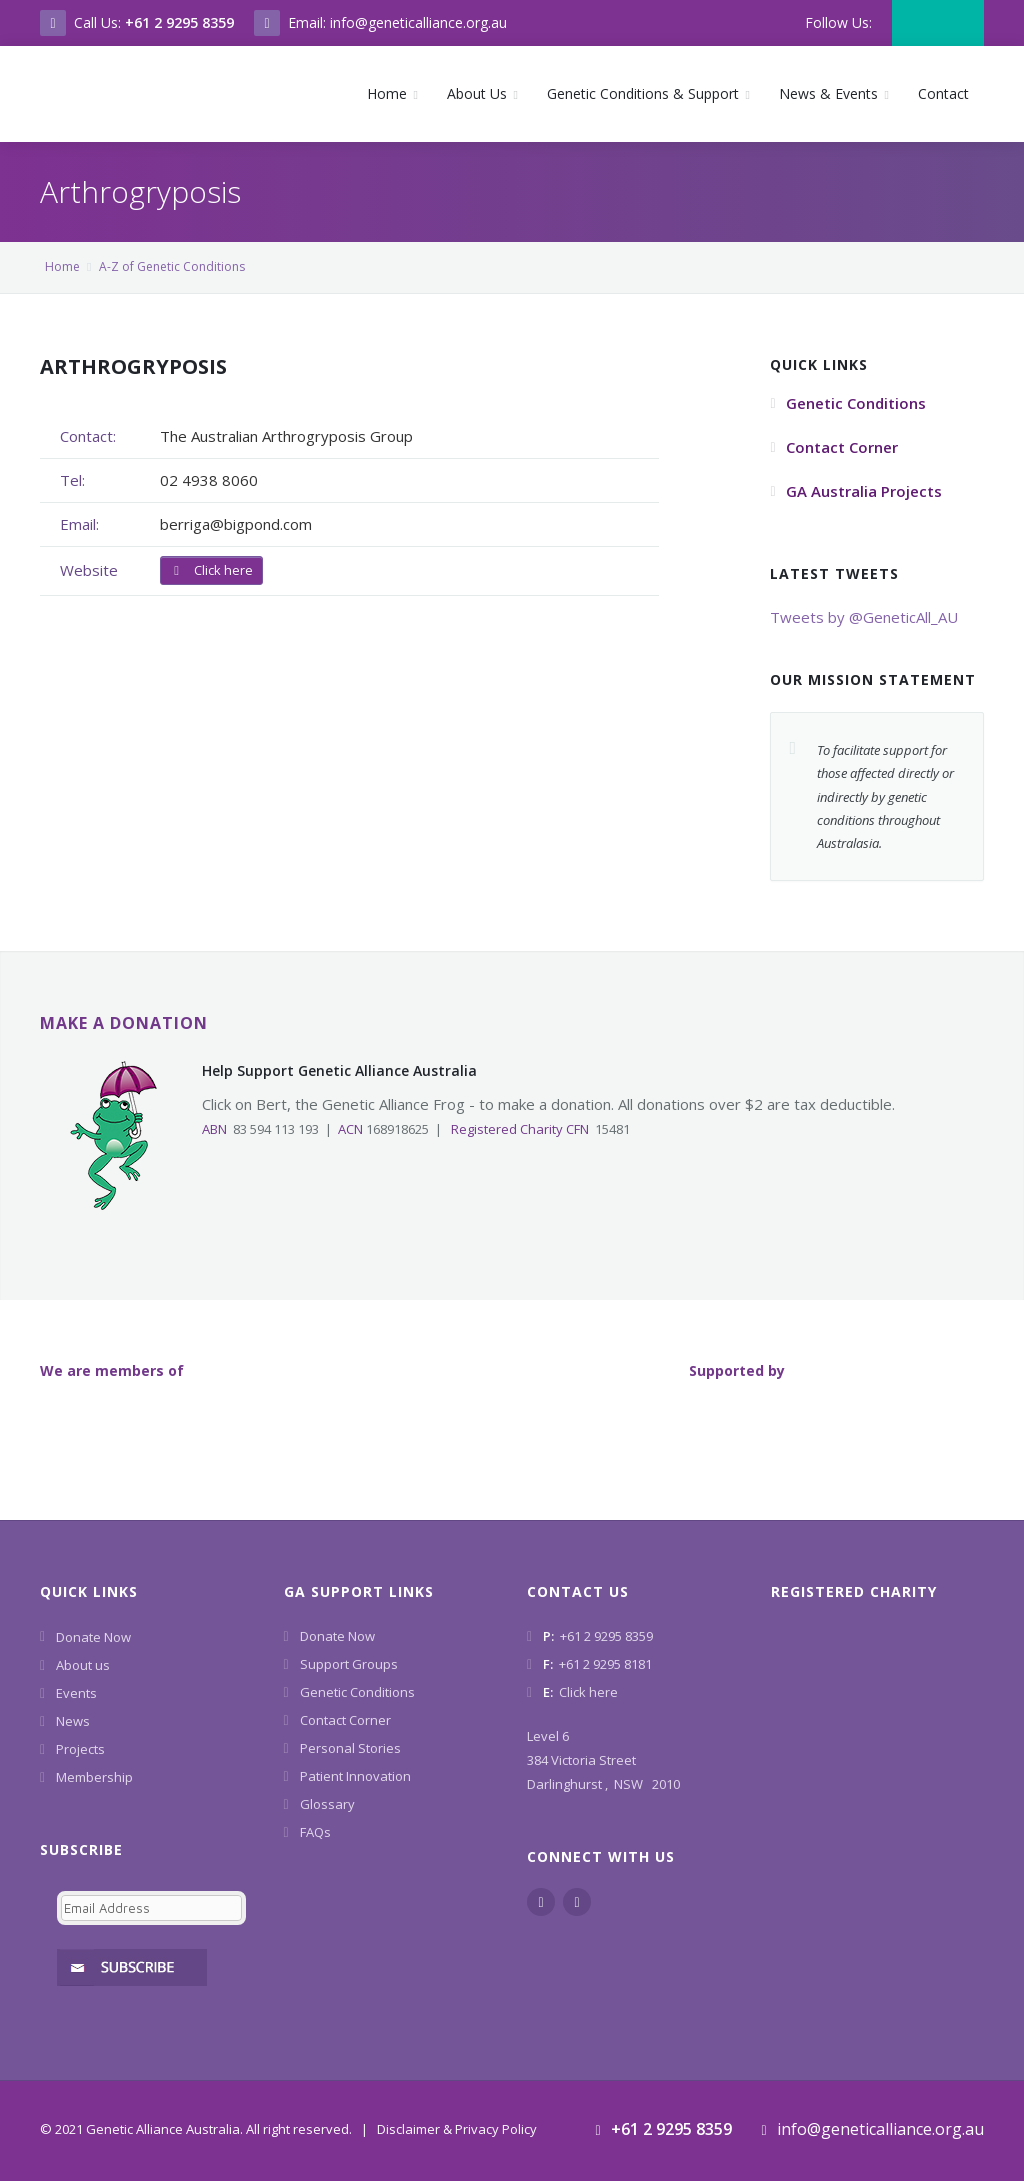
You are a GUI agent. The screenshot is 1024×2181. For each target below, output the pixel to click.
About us (83, 1665)
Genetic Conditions (357, 1692)
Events (76, 1693)
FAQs (315, 1832)
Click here (211, 570)
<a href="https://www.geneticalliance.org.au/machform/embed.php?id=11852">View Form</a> (147, 1932)
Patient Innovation (355, 1776)
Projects (80, 1749)
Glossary (327, 1804)
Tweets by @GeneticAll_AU (864, 617)
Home (62, 266)
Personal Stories (350, 1748)
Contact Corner (345, 1720)
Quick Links (89, 1591)
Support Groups (349, 1664)
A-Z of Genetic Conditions (172, 266)
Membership (94, 1777)
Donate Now (93, 1637)
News (73, 1721)
